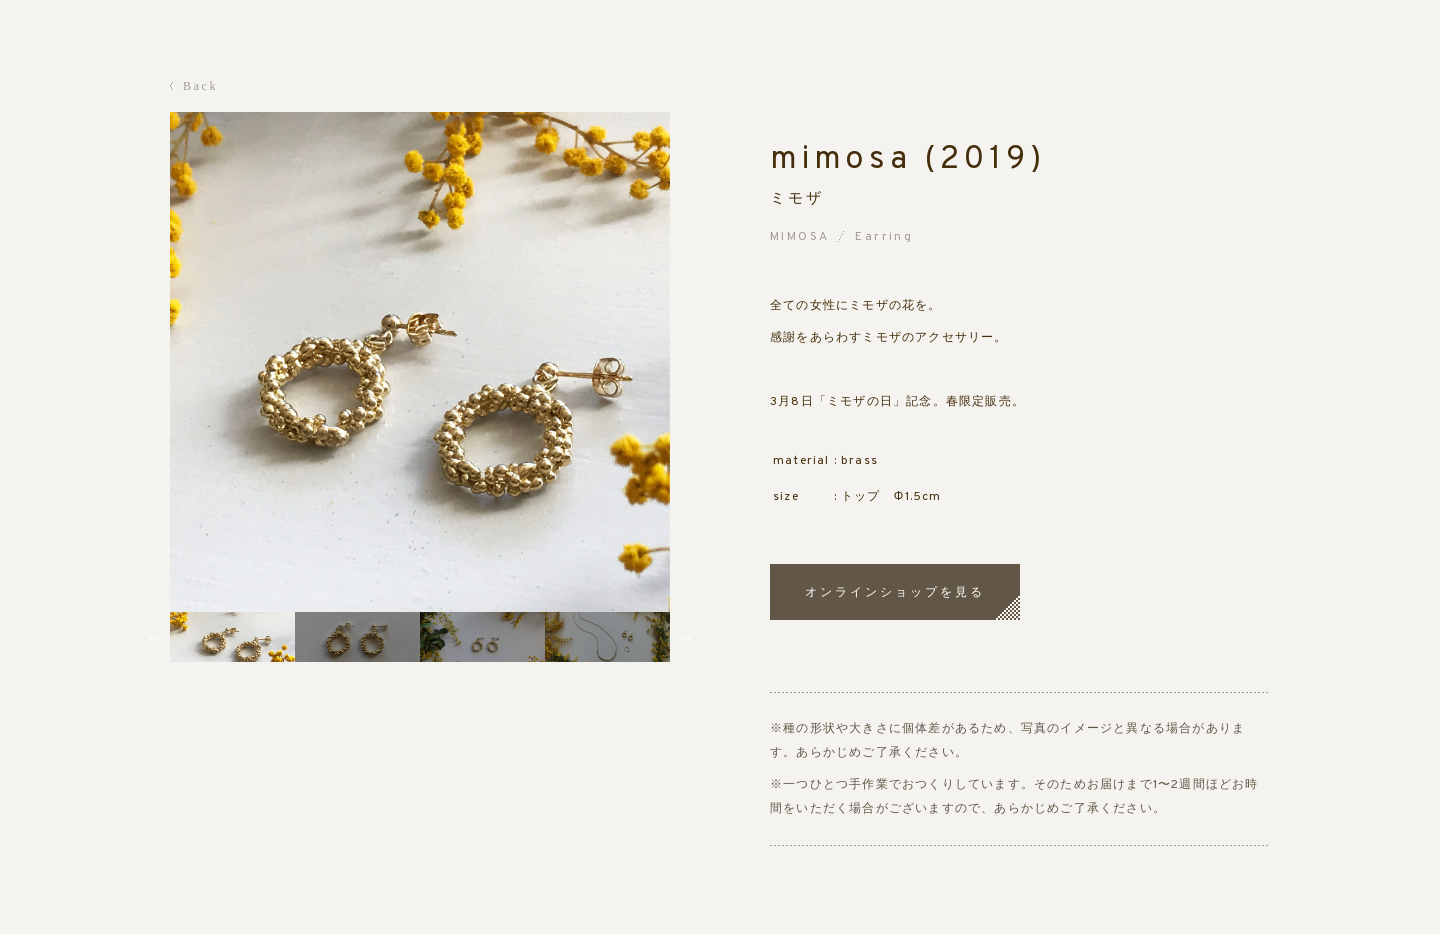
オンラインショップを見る (895, 592)
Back (200, 86)
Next (685, 637)
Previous (155, 637)
